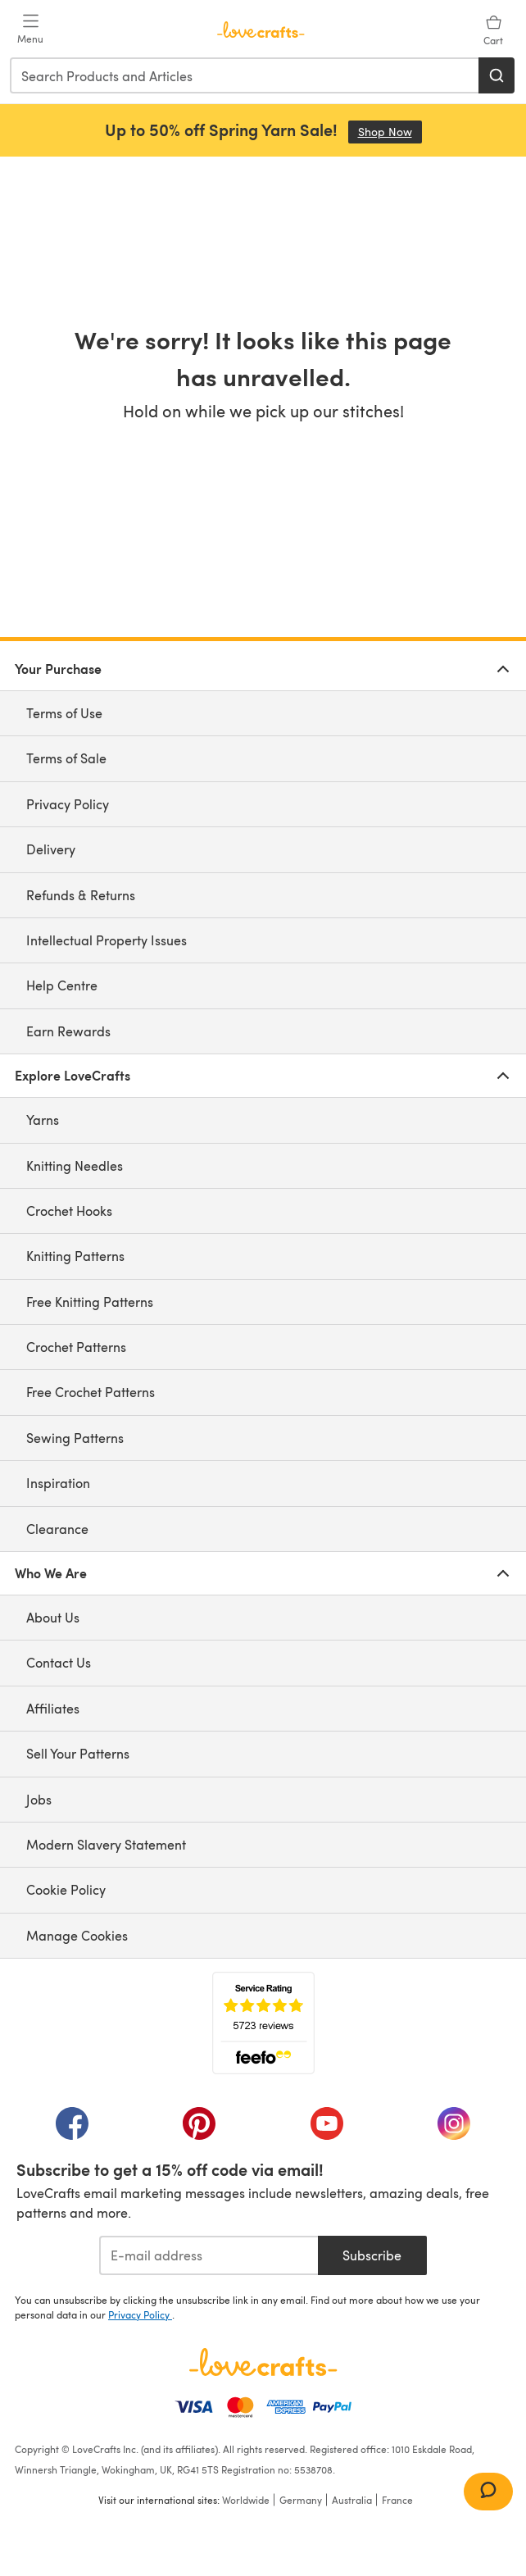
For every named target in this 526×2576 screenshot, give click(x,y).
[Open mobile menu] (30, 29)
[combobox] (245, 75)
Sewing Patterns (75, 1437)
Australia (352, 2499)
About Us (52, 1617)
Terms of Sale (66, 758)
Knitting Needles (74, 1165)
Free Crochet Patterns (90, 1391)
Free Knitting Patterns (89, 1301)
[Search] (496, 75)
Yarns (42, 1119)
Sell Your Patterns (77, 1753)
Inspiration (58, 1482)
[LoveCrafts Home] (263, 2362)
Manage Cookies (77, 1935)
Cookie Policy (66, 1889)
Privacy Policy (67, 803)
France (397, 2499)
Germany (300, 2499)
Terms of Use (64, 712)
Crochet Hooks (69, 1210)
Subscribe (371, 2255)
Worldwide (246, 2499)
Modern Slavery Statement (106, 1844)
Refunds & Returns (80, 894)
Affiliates (52, 1708)
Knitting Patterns (75, 1255)
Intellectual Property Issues (106, 940)
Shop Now (390, 131)
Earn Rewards (68, 1031)
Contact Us (58, 1662)
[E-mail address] (208, 2255)
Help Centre (61, 985)
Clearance (57, 1528)
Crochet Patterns (76, 1346)
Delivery (50, 849)
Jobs (39, 1799)
